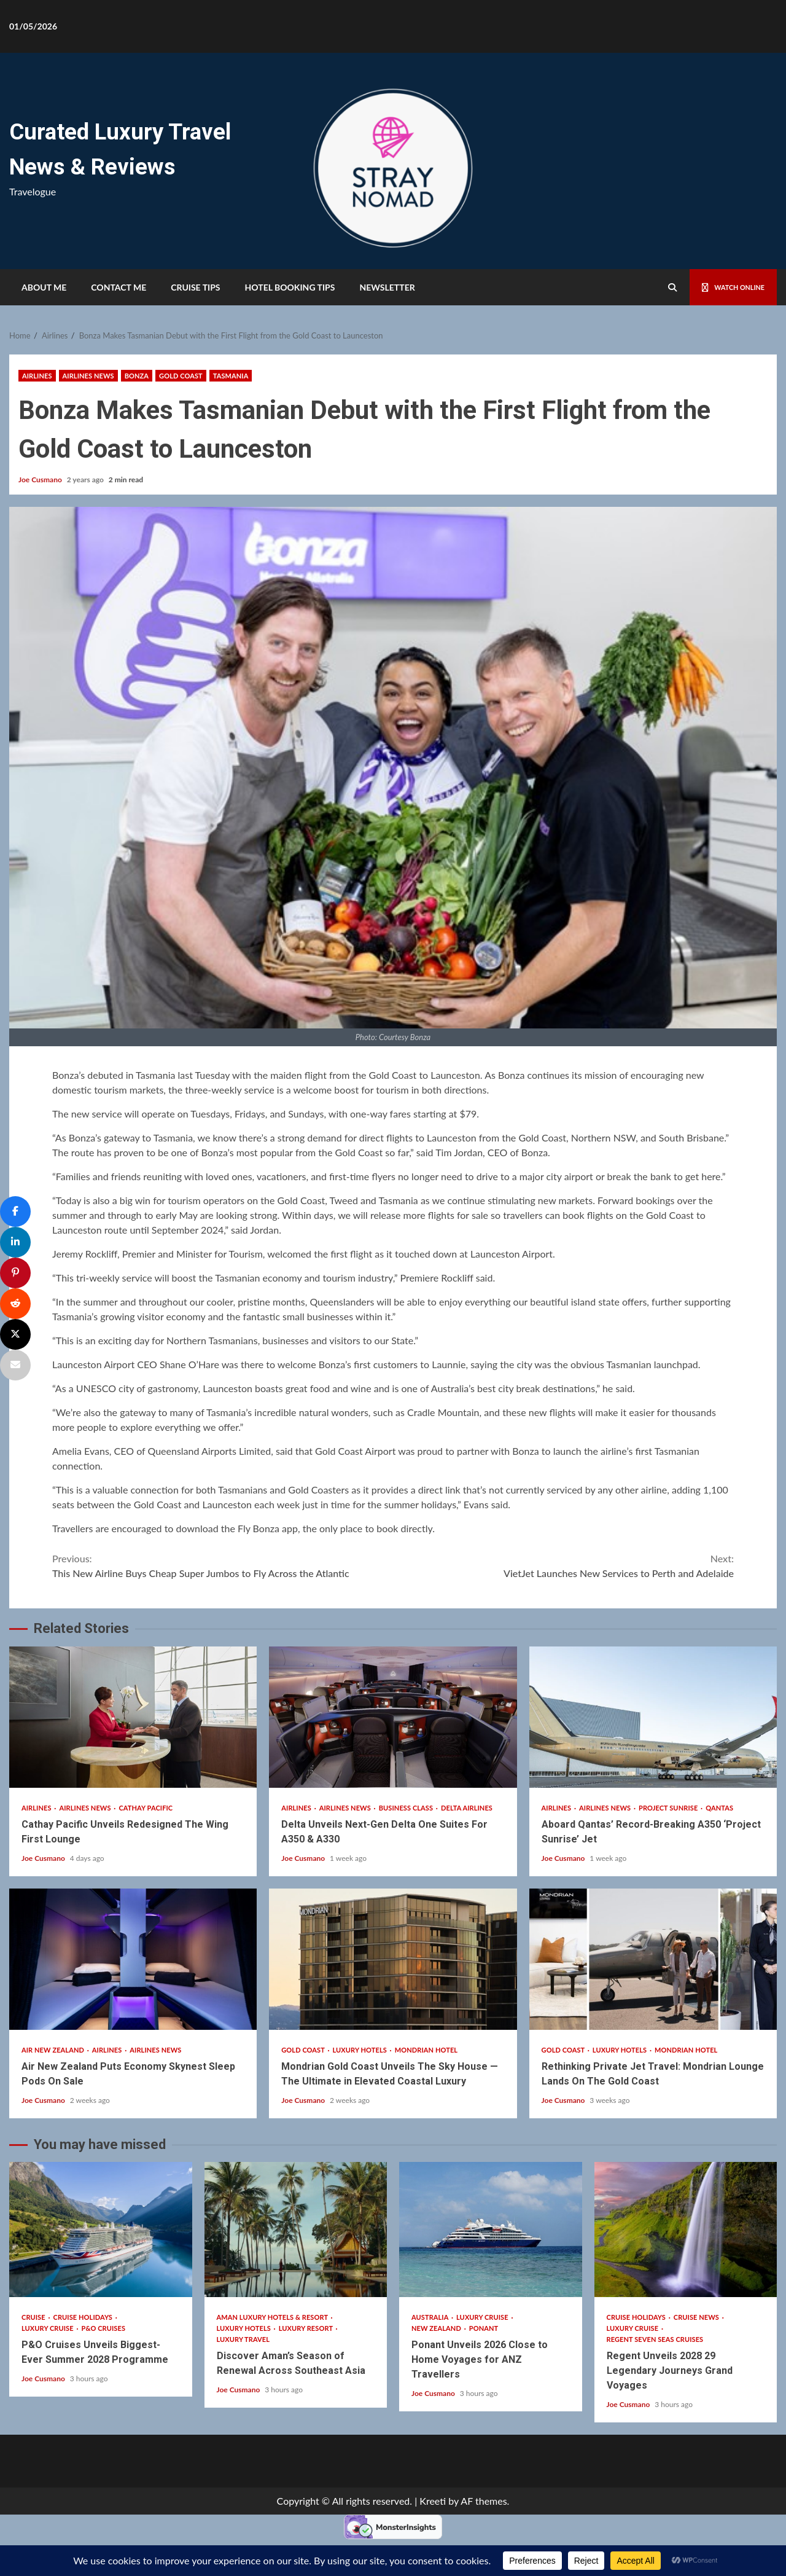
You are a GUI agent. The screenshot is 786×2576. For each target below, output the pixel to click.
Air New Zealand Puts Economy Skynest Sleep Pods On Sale (133, 1959)
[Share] (15, 1211)
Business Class (407, 1807)
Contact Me (118, 287)
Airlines (37, 376)
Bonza (137, 376)
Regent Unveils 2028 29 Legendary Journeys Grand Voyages (685, 2229)
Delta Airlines (466, 1807)
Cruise (34, 2317)
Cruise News (697, 2317)
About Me (43, 287)
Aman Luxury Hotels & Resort (273, 2317)
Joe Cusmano (41, 479)
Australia (430, 2317)
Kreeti (432, 2501)
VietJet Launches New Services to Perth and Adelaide (563, 1565)
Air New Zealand (53, 2049)
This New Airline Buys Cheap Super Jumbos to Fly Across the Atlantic (222, 1565)
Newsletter (386, 287)
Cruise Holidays (83, 2317)
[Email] (15, 1365)
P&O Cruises (104, 2328)
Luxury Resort (307, 2328)
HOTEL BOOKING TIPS (290, 287)
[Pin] (15, 1273)
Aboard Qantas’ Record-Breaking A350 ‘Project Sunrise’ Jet (653, 1717)
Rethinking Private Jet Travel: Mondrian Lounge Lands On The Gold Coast (653, 1959)
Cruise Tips (195, 287)
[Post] (15, 1334)
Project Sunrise (669, 1807)
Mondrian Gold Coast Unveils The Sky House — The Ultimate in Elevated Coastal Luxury (392, 1959)
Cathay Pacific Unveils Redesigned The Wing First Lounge (133, 1717)
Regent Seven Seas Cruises (655, 2339)
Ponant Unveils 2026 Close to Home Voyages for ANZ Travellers (490, 2229)
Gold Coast (181, 376)
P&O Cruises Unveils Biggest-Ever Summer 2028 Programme (100, 2229)
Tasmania (231, 376)
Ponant (484, 2328)
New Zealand (437, 2328)
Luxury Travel (243, 2339)
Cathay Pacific (146, 1807)
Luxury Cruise (48, 2328)
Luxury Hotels (361, 2049)
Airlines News (88, 376)
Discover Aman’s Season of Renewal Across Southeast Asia (295, 2229)
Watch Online (726, 287)
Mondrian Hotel (426, 2049)
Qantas (719, 1807)
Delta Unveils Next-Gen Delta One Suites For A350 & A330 (392, 1717)
